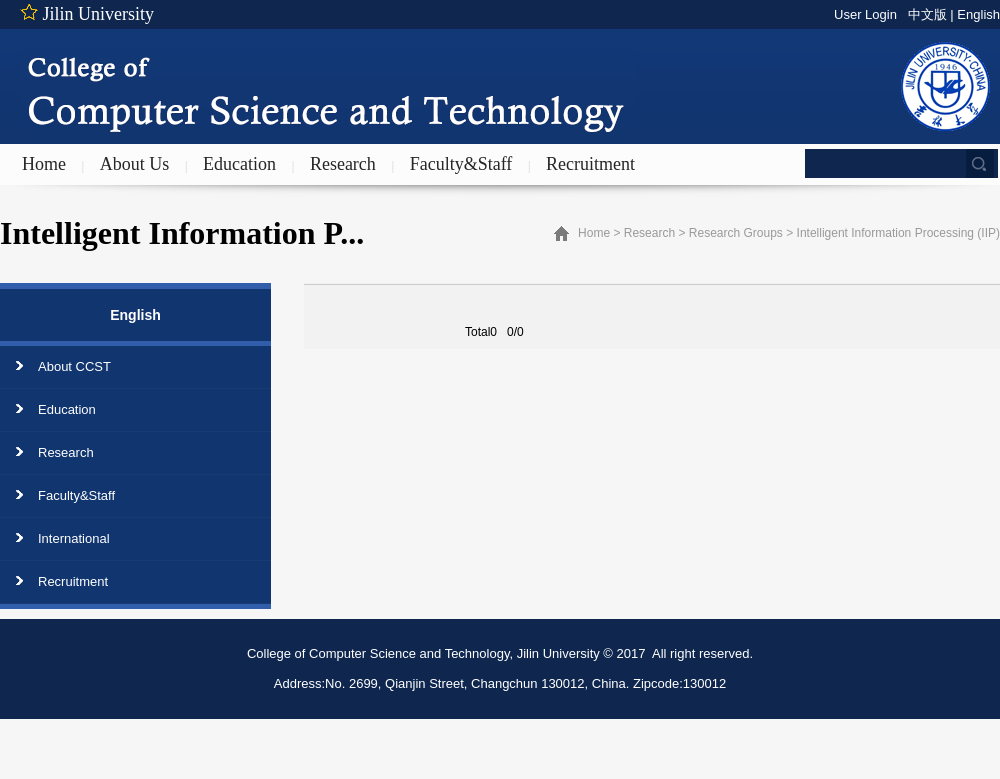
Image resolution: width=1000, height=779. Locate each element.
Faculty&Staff (461, 164)
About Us (135, 164)
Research (343, 164)
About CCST (74, 366)
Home (44, 164)
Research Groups (736, 233)
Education (239, 164)
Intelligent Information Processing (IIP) (898, 233)
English (978, 14)
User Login (865, 14)
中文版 (927, 14)
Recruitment (590, 164)
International (74, 538)
